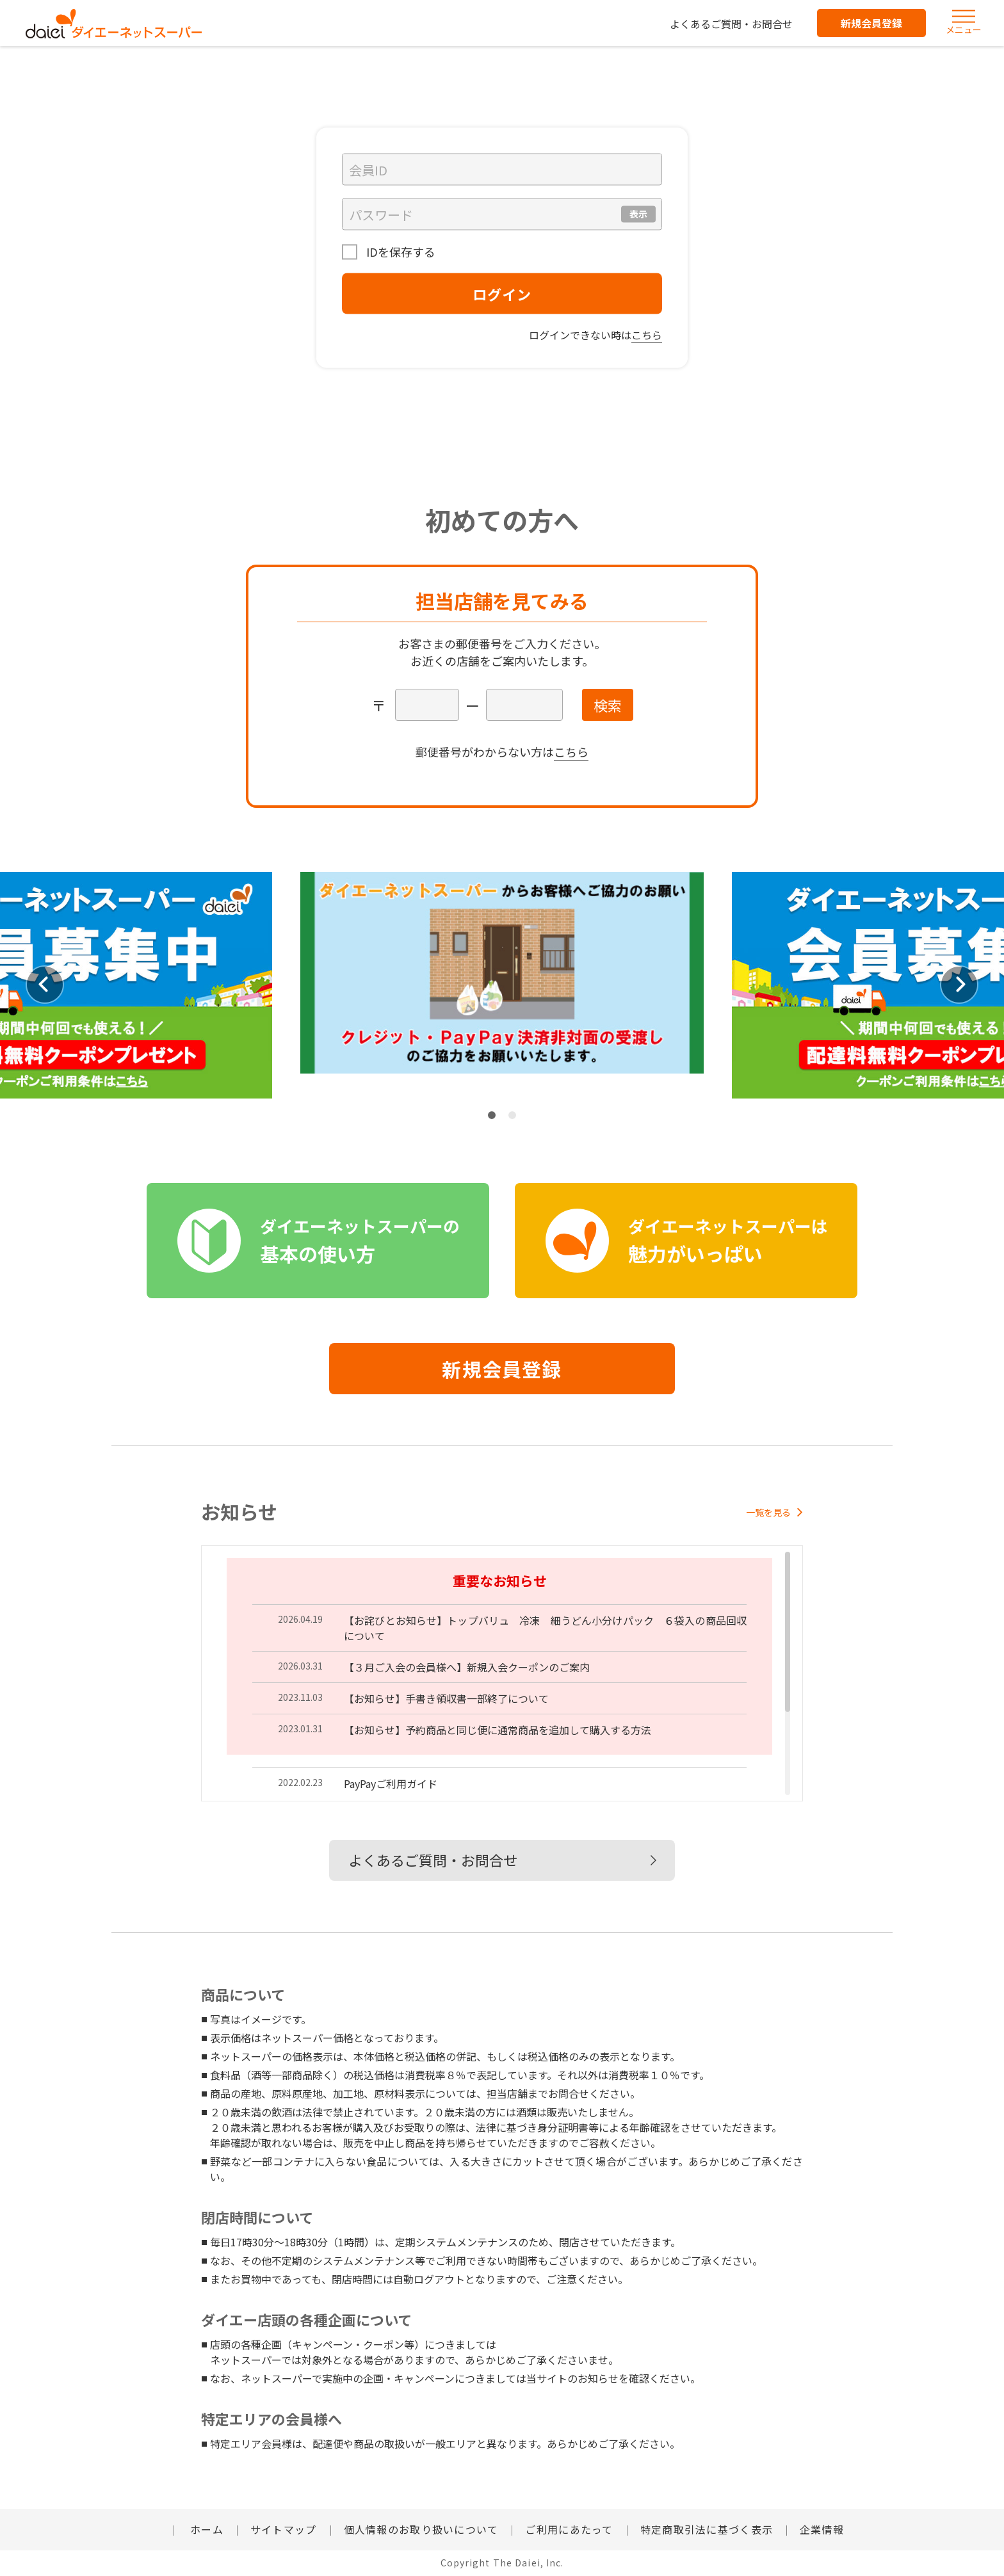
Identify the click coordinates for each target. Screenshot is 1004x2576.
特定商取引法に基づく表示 (706, 2529)
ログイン (502, 294)
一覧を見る (774, 1512)
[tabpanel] (502, 985)
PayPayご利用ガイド (390, 1783)
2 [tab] (512, 1115)
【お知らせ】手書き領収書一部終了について (446, 1698)
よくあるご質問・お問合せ (731, 23)
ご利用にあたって (569, 2529)
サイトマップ (283, 2529)
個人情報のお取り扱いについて (421, 2529)
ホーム (205, 2529)
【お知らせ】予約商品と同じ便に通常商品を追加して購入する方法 (497, 1729)
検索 (608, 705)
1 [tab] (492, 1115)
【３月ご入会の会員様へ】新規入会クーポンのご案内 (467, 1667)
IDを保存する (399, 251)
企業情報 (822, 2529)
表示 (638, 213)
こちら (646, 334)
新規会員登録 (871, 23)
